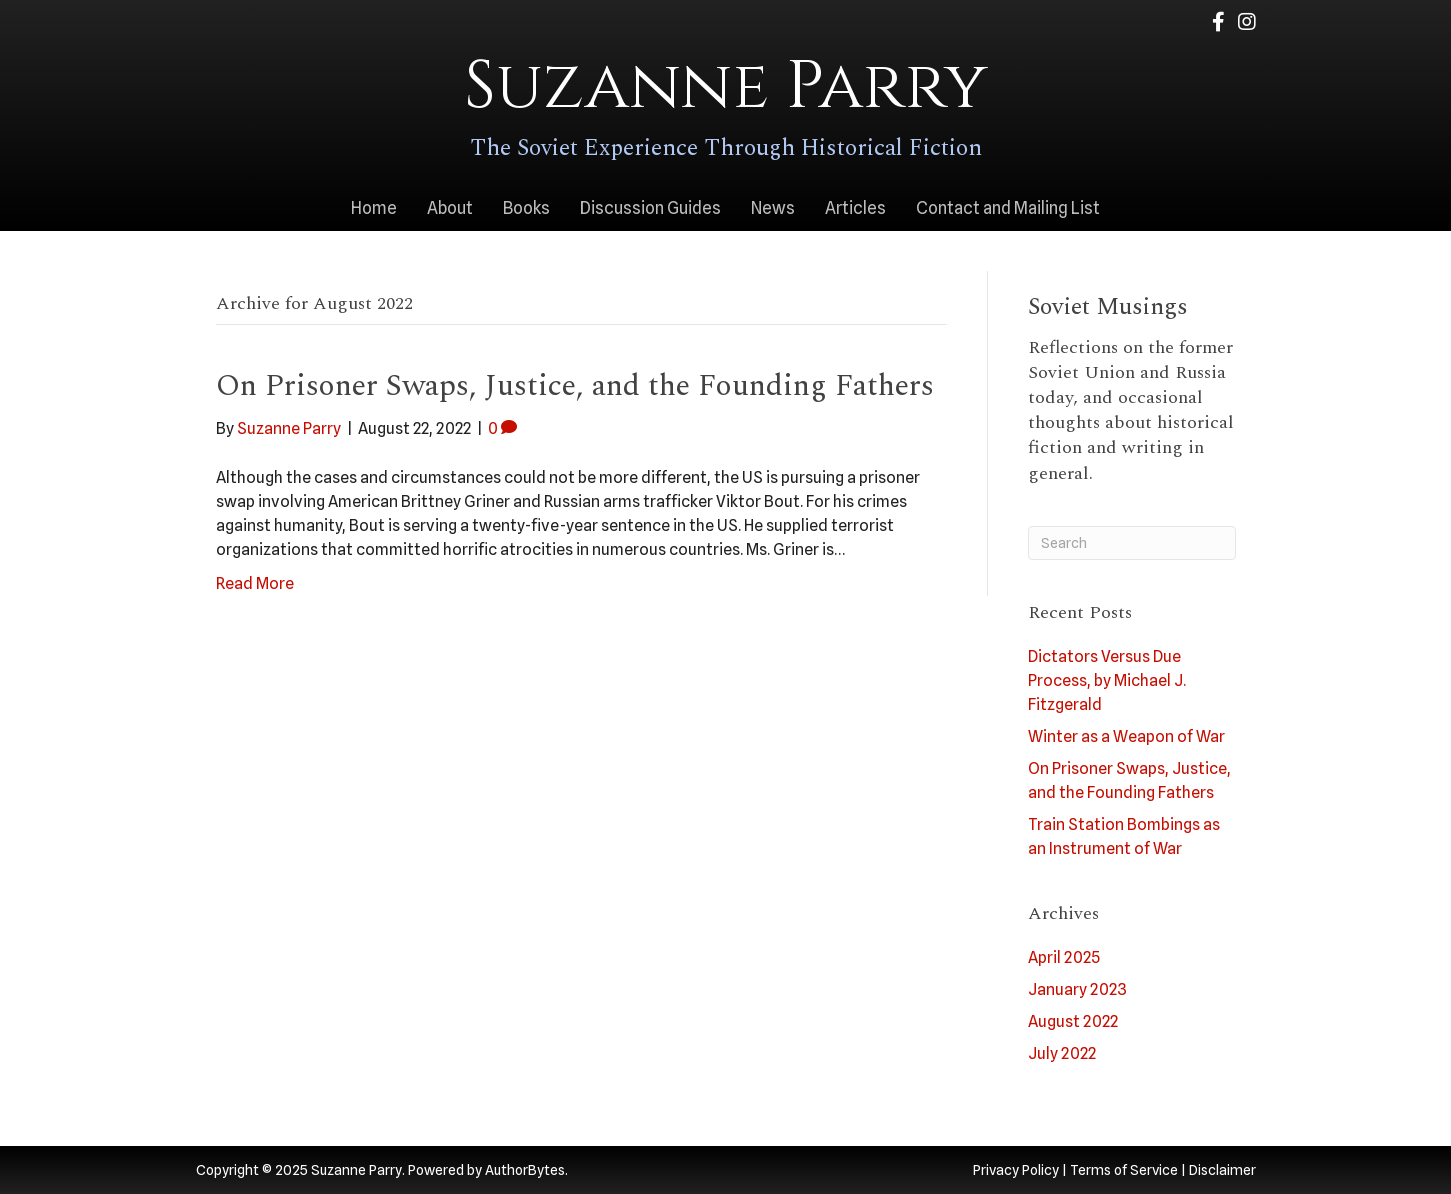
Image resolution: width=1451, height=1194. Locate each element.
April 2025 (1064, 957)
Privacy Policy (1016, 1170)
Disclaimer (1222, 1170)
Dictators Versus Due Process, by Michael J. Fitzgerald (1107, 680)
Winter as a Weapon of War (1126, 736)
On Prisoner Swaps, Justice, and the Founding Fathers (575, 386)
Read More (255, 583)
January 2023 (1077, 989)
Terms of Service (1124, 1170)
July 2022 (1062, 1053)
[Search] (1132, 543)
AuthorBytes (525, 1170)
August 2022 (1073, 1021)
